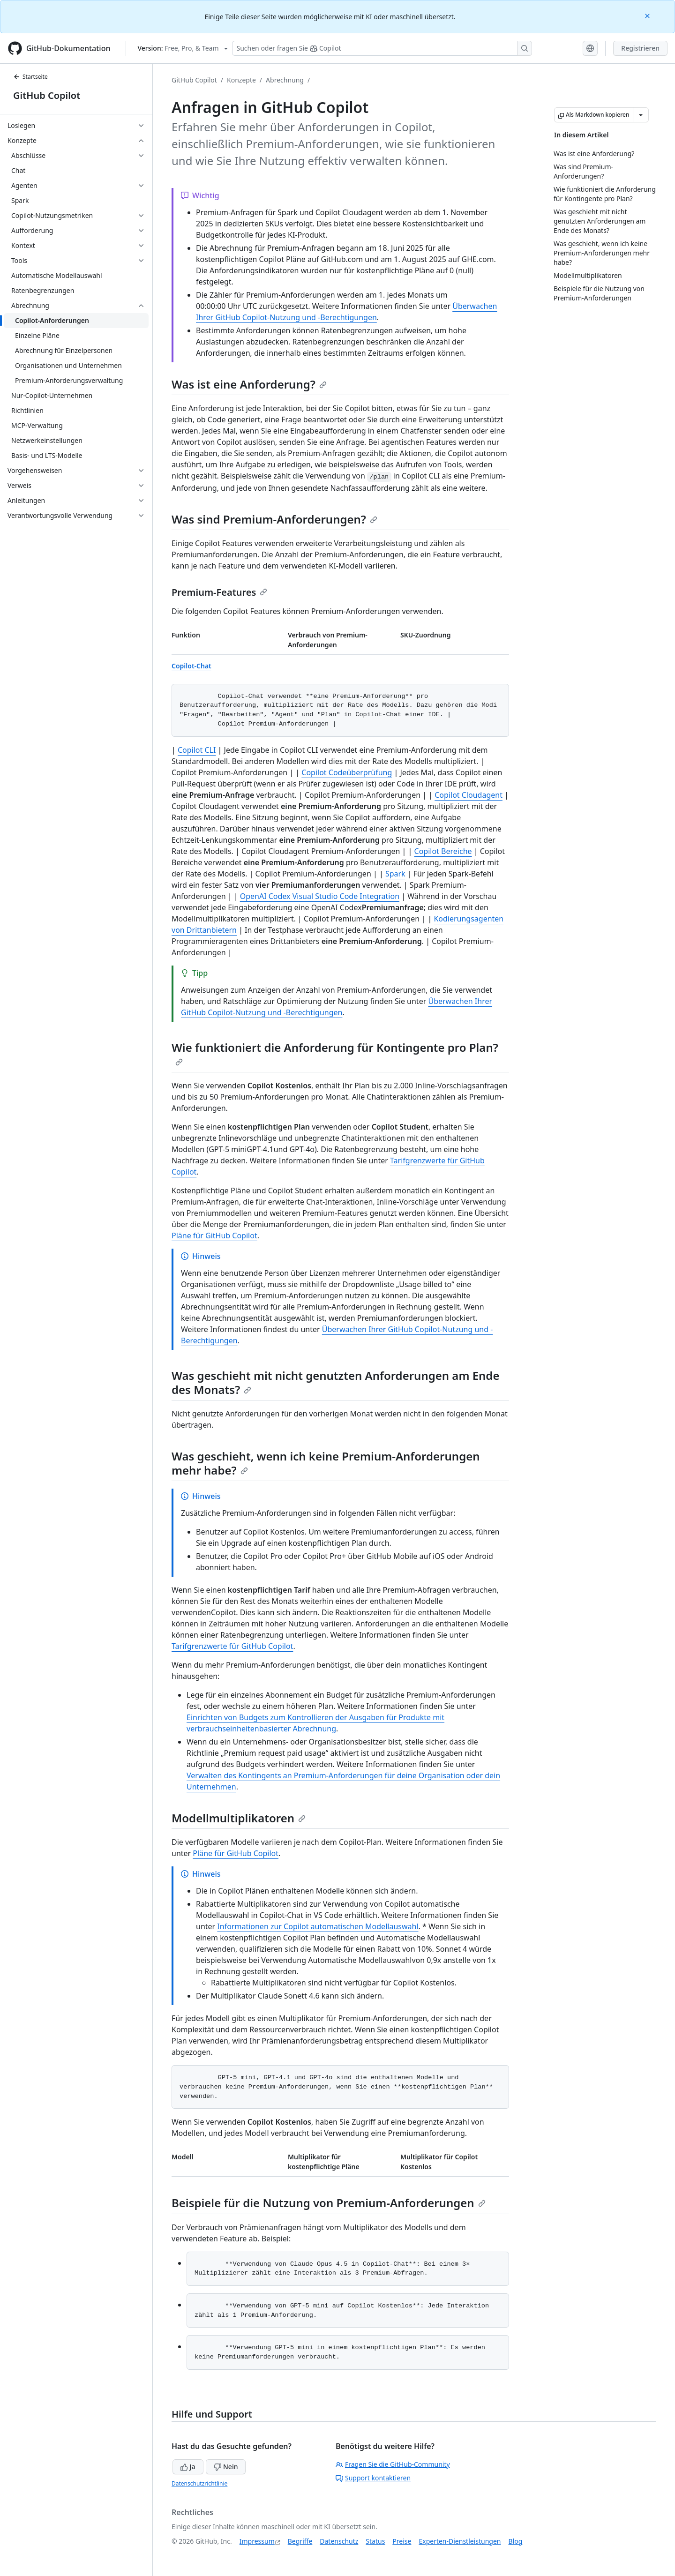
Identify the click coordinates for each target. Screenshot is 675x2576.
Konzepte (241, 79)
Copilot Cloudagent (468, 795)
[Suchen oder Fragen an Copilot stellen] (382, 48)
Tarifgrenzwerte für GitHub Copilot (232, 1646)
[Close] (648, 15)
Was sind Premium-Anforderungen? (274, 519)
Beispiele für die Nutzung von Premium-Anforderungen (329, 2202)
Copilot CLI (197, 750)
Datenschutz (339, 2541)
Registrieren (640, 48)
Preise (401, 2541)
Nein (226, 2466)
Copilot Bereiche (443, 851)
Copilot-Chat (191, 665)
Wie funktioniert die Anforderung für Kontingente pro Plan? (335, 1053)
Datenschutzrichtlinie (199, 2483)
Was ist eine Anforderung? (249, 384)
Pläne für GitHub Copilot (214, 1235)
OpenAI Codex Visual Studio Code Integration (319, 896)
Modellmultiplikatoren (239, 1818)
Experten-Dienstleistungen (460, 2541)
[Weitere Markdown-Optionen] (641, 114)
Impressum (257, 2541)
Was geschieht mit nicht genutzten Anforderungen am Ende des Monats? (335, 1382)
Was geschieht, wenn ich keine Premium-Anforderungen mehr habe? (326, 1463)
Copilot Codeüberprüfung (346, 772)
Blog (516, 2541)
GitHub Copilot (46, 95)
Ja (187, 2466)
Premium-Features (219, 592)
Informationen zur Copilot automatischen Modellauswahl (317, 1926)
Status (375, 2541)
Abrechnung (285, 79)
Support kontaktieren (373, 2477)
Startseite (30, 77)
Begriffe (300, 2541)
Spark (395, 874)
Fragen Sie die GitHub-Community (393, 2464)
